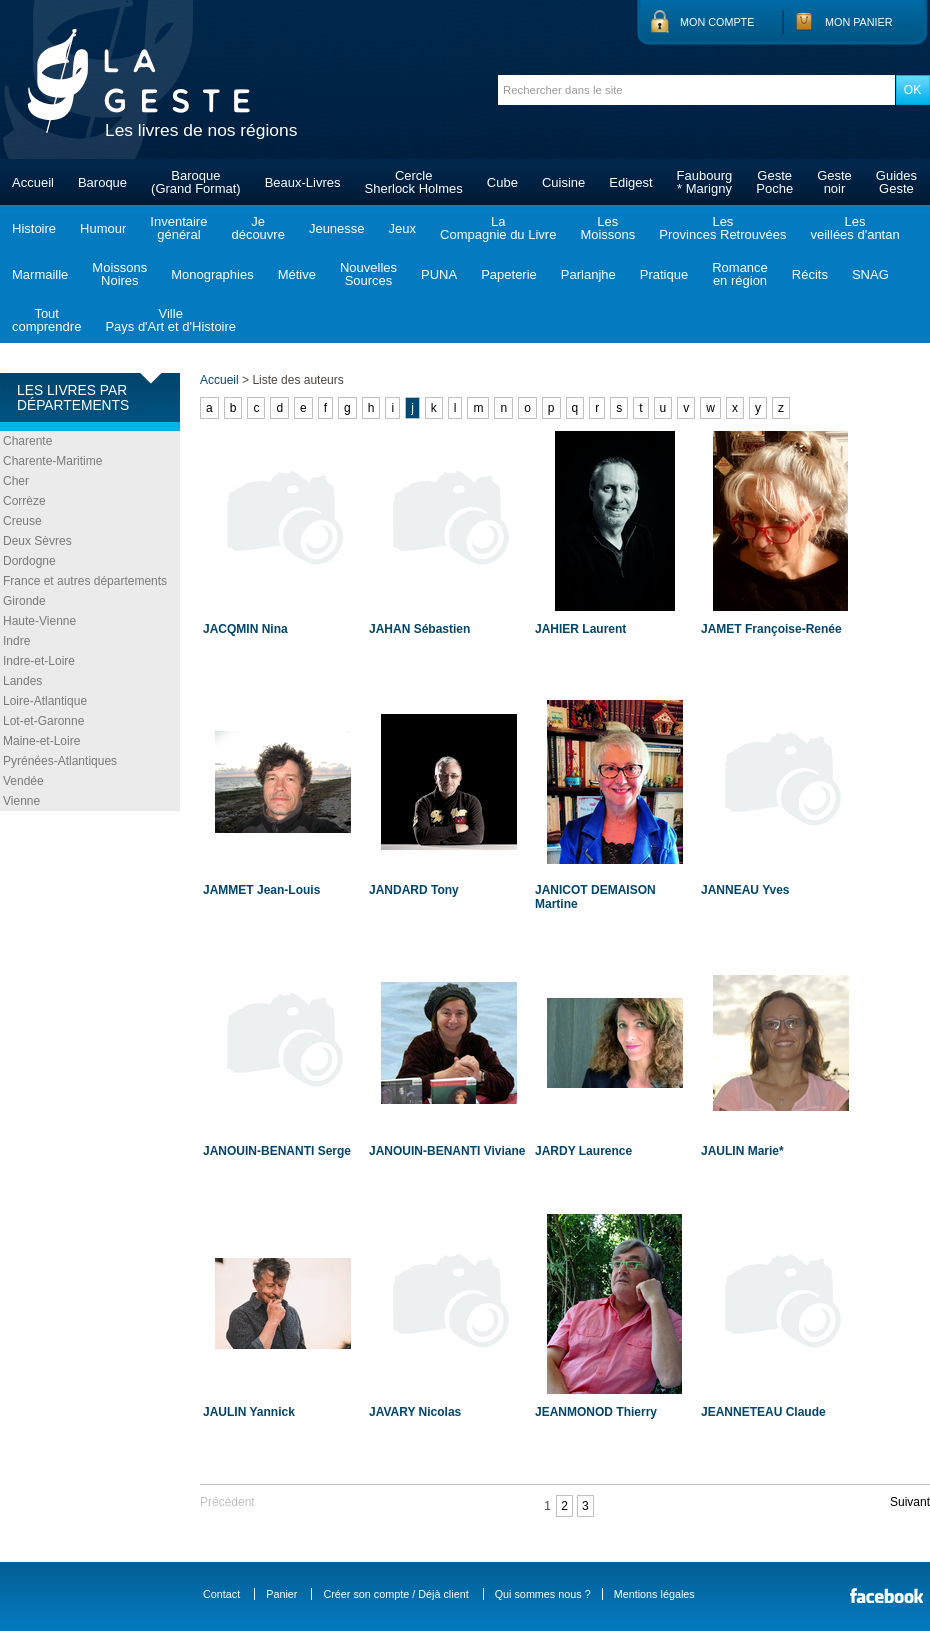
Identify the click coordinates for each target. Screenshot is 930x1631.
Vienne (21, 801)
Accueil (33, 182)
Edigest (630, 182)
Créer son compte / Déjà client (395, 1594)
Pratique (664, 274)
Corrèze (24, 501)
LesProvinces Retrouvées (722, 228)
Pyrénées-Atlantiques (60, 761)
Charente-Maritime (52, 461)
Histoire (34, 228)
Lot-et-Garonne (43, 721)
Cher (16, 481)
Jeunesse (337, 228)
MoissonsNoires (119, 274)
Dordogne (29, 561)
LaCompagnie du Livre (498, 228)
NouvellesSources (368, 274)
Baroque (102, 182)
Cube (502, 182)
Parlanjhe (588, 274)
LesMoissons (607, 228)
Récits (810, 274)
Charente (27, 441)
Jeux (402, 228)
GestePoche (774, 182)
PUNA (439, 274)
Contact (221, 1594)
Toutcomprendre (46, 320)
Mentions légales (654, 1594)
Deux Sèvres (37, 541)
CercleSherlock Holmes (414, 182)
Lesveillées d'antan (854, 228)
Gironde (24, 601)
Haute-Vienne (39, 621)
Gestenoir (834, 182)
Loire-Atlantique (45, 701)
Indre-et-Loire (39, 661)
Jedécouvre (257, 228)
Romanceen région (740, 274)
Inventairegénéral (178, 228)
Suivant (910, 1502)
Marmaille (40, 274)
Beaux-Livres (303, 182)
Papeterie (509, 274)
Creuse (22, 521)
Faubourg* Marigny (705, 182)
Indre (16, 641)
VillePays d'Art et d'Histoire (170, 320)
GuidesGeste (896, 182)
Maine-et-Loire (41, 741)
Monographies (212, 274)
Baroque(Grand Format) (196, 182)
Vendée (23, 781)
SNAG (870, 274)
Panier (281, 1594)
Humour (103, 228)
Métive (297, 274)
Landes (22, 681)
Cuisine (563, 182)
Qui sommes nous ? (543, 1594)
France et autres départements (85, 581)
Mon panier (859, 22)
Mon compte (717, 22)
